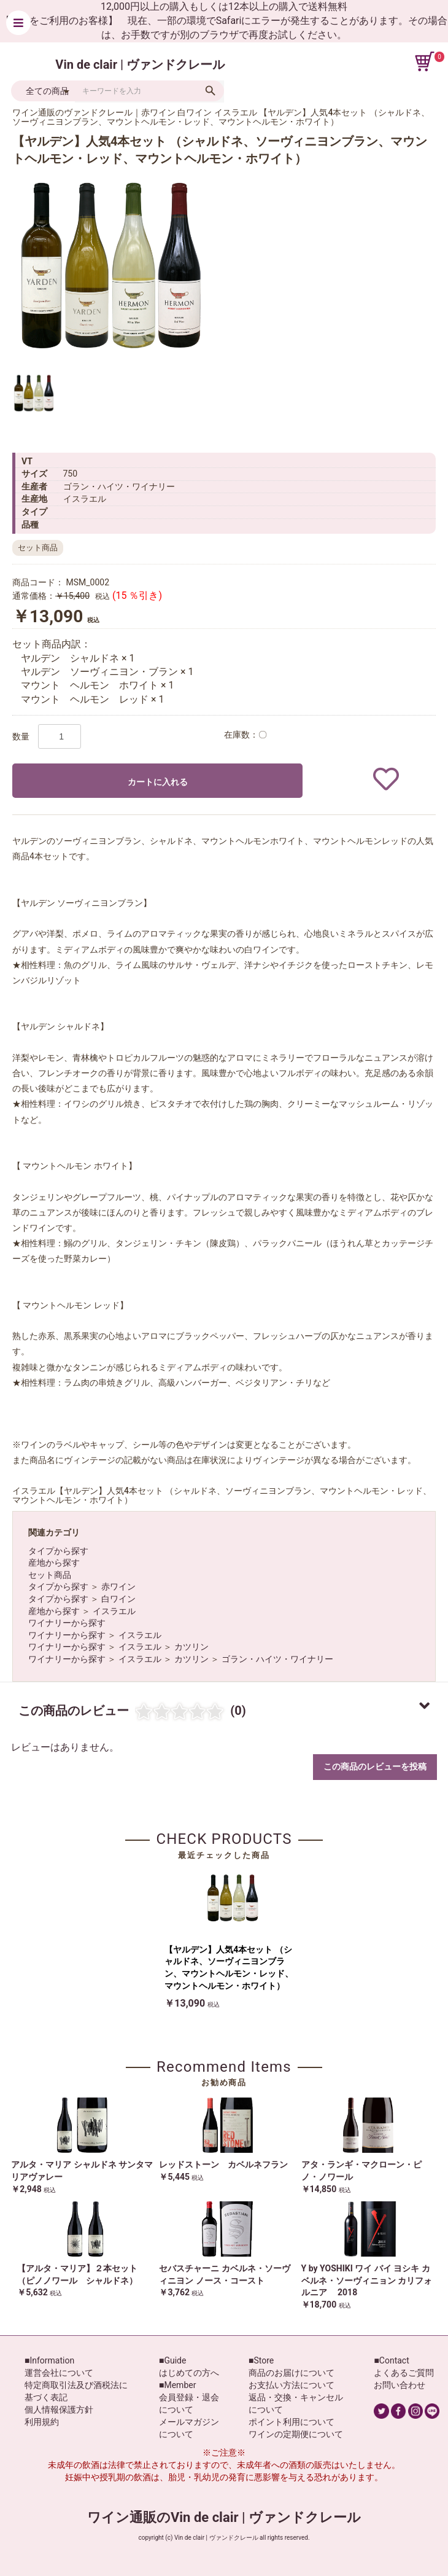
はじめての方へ (189, 2373)
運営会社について (59, 2373)
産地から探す (54, 1562)
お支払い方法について (291, 2385)
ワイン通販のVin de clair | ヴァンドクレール (224, 2517)
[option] (110, 265)
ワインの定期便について (296, 2434)
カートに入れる (158, 782)
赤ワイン (118, 1586)
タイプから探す (58, 1551)
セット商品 (49, 1575)
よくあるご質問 (404, 2373)
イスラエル (114, 1611)
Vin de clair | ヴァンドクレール (140, 64)
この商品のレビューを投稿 (375, 1766)
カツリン (191, 1647)
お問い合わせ (399, 2385)
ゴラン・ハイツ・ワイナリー (277, 1659)
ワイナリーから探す (67, 1623)
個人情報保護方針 (59, 2409)
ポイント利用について (291, 2422)
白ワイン (118, 1599)
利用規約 (42, 2422)
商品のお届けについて (291, 2373)
